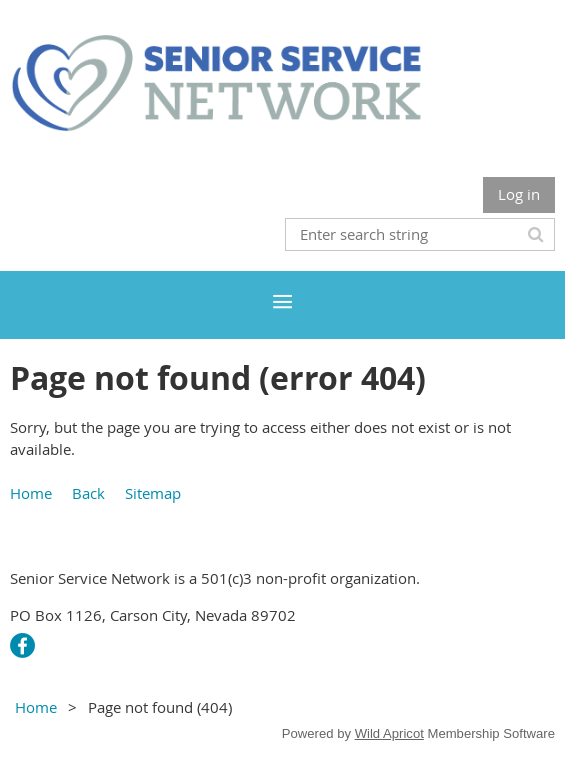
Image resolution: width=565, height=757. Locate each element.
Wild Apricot (389, 733)
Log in (519, 194)
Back (88, 493)
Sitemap (153, 493)
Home (31, 493)
